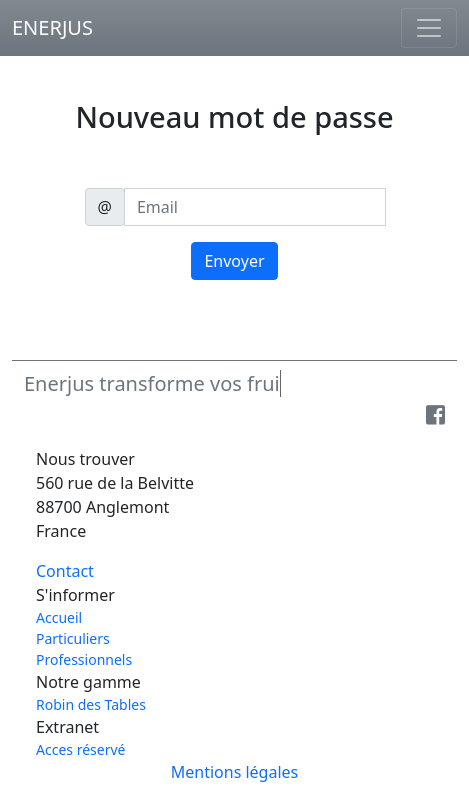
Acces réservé (80, 749)
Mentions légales (235, 772)
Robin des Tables (91, 704)
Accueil (59, 617)
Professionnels (84, 659)
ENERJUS (52, 27)
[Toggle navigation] (429, 28)
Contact (65, 571)
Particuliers (73, 638)
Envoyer (234, 261)
